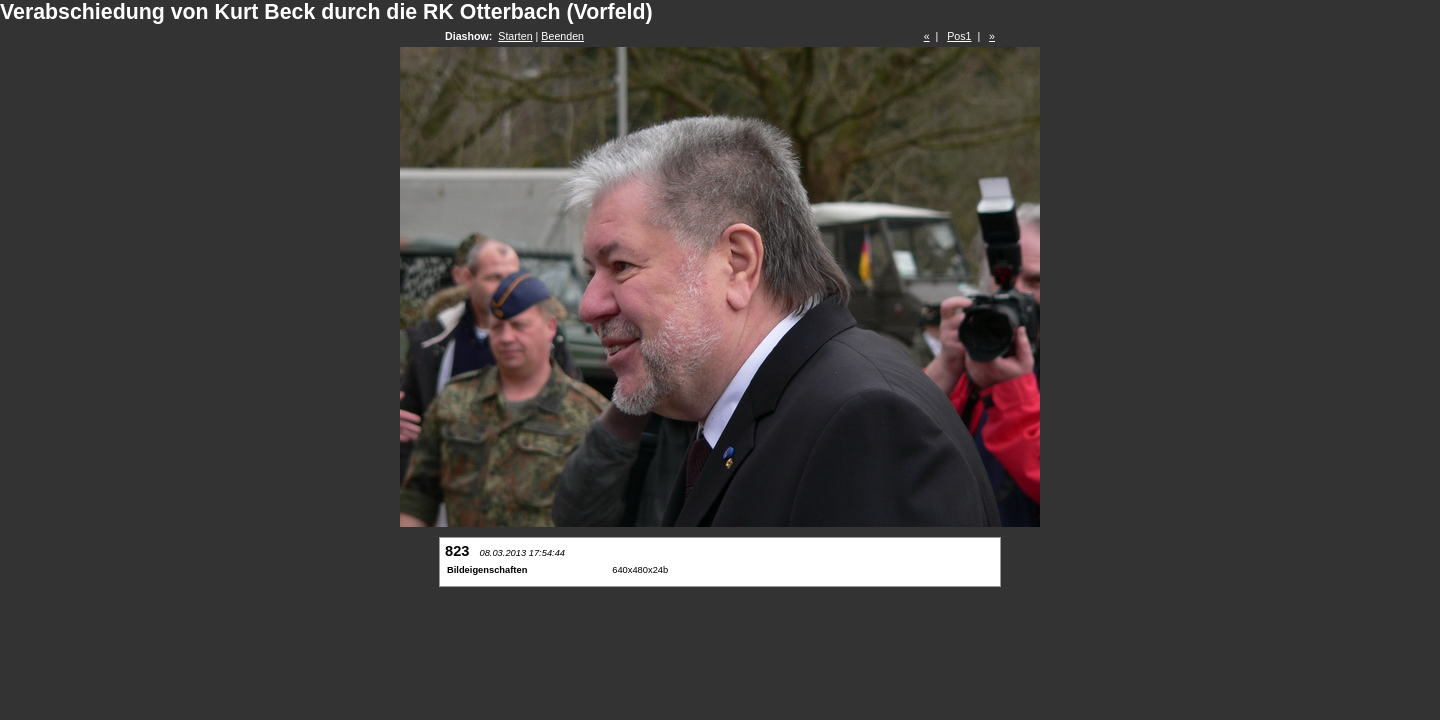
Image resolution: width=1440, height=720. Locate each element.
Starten (515, 36)
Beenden (562, 36)
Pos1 (959, 36)
